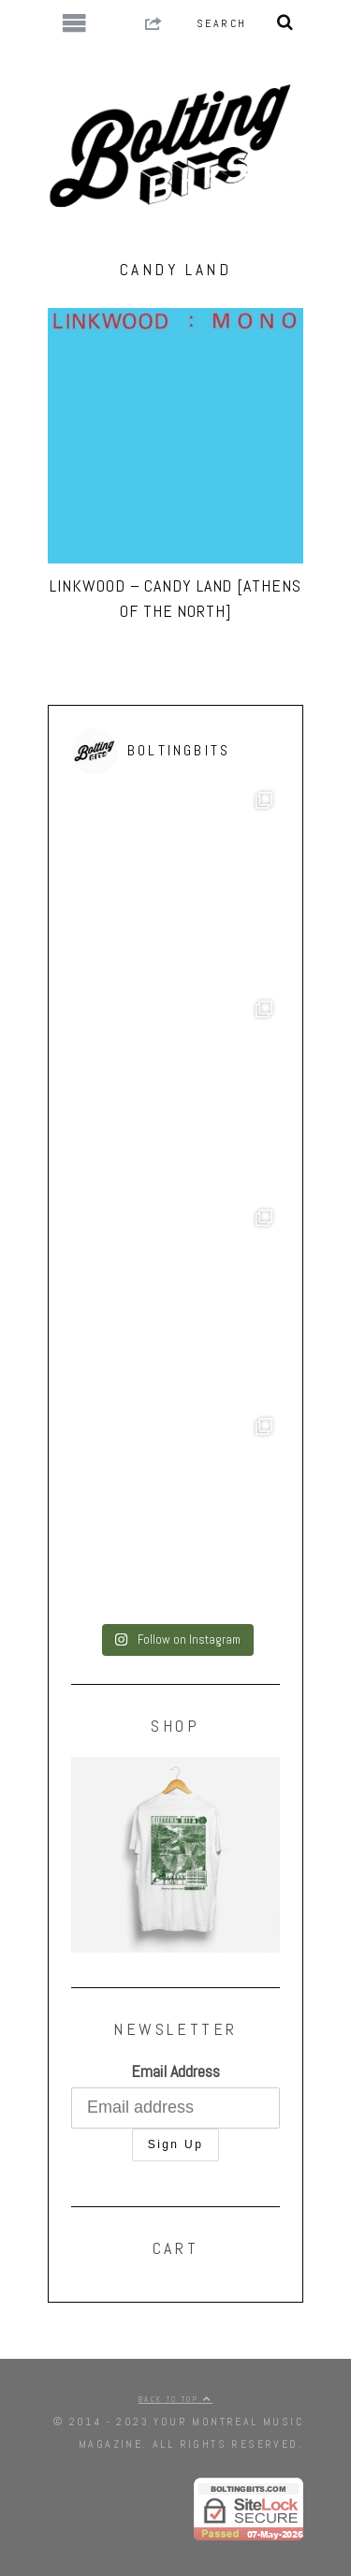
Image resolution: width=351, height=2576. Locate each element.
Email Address (175, 2071)
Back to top (175, 2399)
